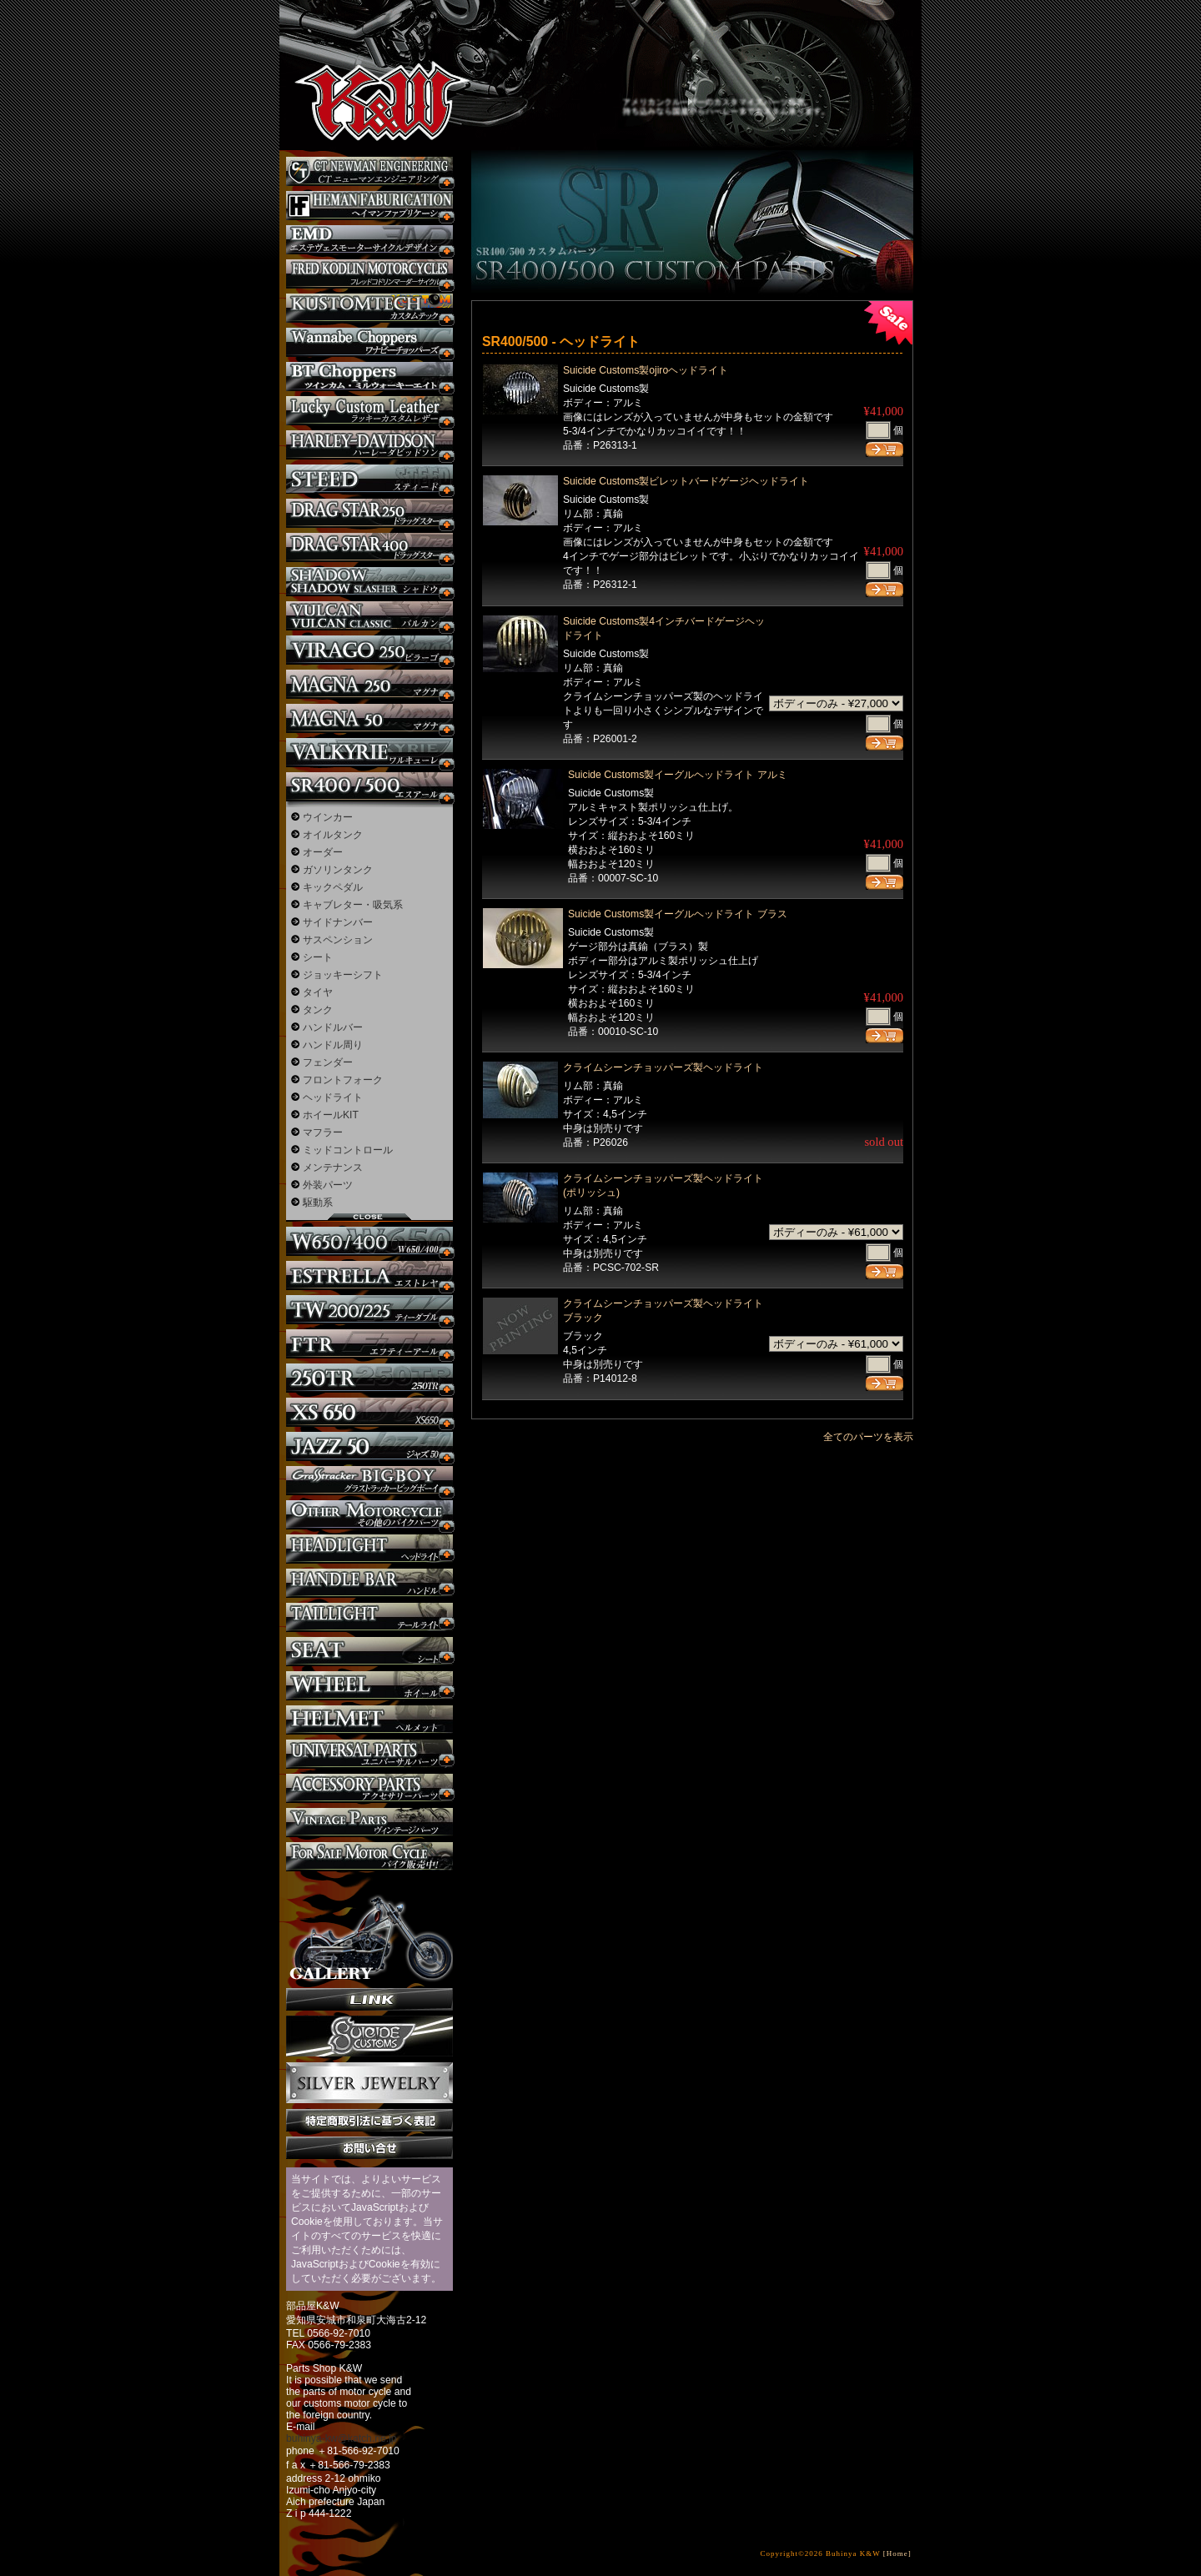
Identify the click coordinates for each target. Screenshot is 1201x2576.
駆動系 (318, 1202)
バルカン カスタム (369, 615)
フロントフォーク (343, 1080)
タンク (318, 1010)
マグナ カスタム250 (369, 684)
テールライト (369, 1617)
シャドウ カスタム (369, 581)
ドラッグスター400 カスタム (369, 547)
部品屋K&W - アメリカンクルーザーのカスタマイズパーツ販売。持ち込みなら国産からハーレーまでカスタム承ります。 (367, 58)
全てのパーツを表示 (868, 1437)
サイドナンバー (338, 922)
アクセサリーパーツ (369, 1788)
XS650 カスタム (369, 1412)
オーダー (323, 852)
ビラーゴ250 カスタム (369, 650)
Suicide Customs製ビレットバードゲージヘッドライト (686, 481)
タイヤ (318, 992)
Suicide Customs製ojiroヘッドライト (645, 370)
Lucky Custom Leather (369, 410)
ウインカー (328, 817)
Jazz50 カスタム (369, 1446)
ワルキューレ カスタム (369, 752)
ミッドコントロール (348, 1150)
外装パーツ (328, 1185)
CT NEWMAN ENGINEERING (369, 171)
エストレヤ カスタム (369, 1275)
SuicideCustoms (369, 2036)
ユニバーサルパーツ (369, 1754)
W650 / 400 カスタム (369, 1241)
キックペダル (333, 887)
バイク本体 (369, 1856)
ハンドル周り (333, 1045)
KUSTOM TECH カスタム (369, 308)
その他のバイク (369, 1514)
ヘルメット (369, 1720)
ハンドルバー (333, 1027)
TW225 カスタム (369, 1309)
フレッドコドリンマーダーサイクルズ (369, 274)
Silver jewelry (369, 2083)
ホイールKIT (331, 1115)
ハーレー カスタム (369, 444)
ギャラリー (369, 1929)
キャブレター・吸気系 (353, 905)
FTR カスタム (369, 1343)
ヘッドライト (333, 1097)
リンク (369, 1999)
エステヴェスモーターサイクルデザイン (369, 239)
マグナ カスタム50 (369, 718)
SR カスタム (369, 786)
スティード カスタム (369, 479)
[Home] (897, 2553)
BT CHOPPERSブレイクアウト (369, 376)
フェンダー (328, 1062)
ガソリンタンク (338, 870)
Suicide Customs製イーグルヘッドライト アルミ (677, 775)
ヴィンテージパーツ (369, 1822)
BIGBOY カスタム (369, 1480)
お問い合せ (369, 2148)
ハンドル (369, 1583)
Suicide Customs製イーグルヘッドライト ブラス (677, 914)
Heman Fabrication (369, 205)
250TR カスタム (369, 1378)
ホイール (369, 1685)
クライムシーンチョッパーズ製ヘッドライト (663, 1067)
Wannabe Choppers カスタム (369, 342)
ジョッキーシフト (343, 975)
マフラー (323, 1132)
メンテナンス (333, 1167)
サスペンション (338, 940)
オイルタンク (333, 835)
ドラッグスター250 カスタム (369, 513)
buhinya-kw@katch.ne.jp (341, 2438)
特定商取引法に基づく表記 (369, 2120)
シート (318, 957)
